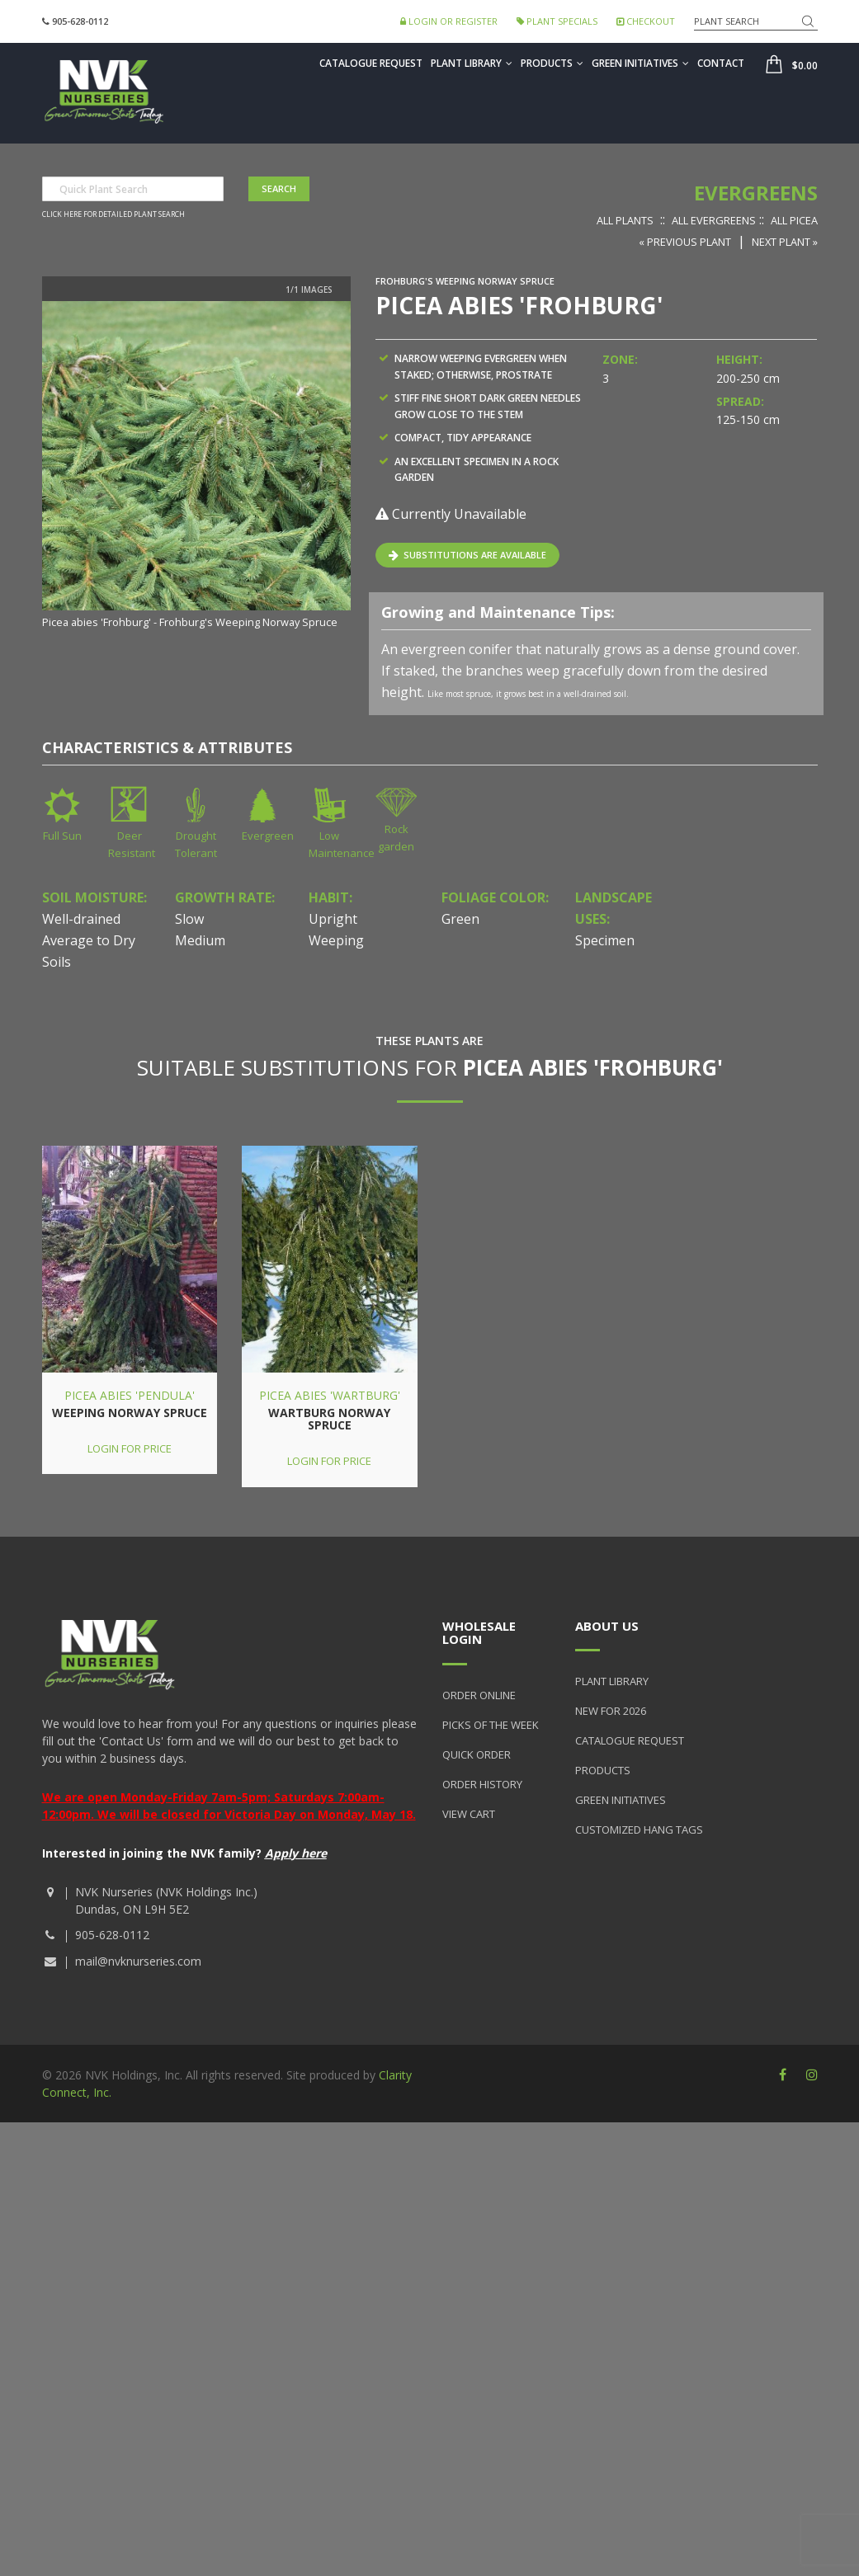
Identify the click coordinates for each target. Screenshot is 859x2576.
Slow (189, 919)
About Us (607, 1626)
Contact (720, 63)
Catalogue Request (370, 63)
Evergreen (268, 835)
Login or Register (449, 21)
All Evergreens (714, 220)
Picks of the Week (490, 1724)
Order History (482, 1784)
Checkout (645, 21)
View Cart (468, 1813)
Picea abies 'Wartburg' (329, 1395)
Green (460, 919)
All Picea (794, 220)
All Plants (625, 220)
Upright (333, 919)
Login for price (129, 1448)
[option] (196, 466)
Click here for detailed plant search (113, 214)
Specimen (605, 940)
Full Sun (62, 835)
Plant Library (471, 63)
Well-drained (81, 919)
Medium (200, 940)
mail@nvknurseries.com (138, 1961)
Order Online (479, 1695)
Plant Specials (557, 21)
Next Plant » (785, 241)
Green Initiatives (640, 63)
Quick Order (476, 1754)
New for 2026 (610, 1710)
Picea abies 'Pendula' (129, 1395)
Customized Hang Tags (639, 1829)
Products (552, 63)
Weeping (336, 940)
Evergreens (756, 192)
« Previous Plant (685, 241)
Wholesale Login (479, 1633)
